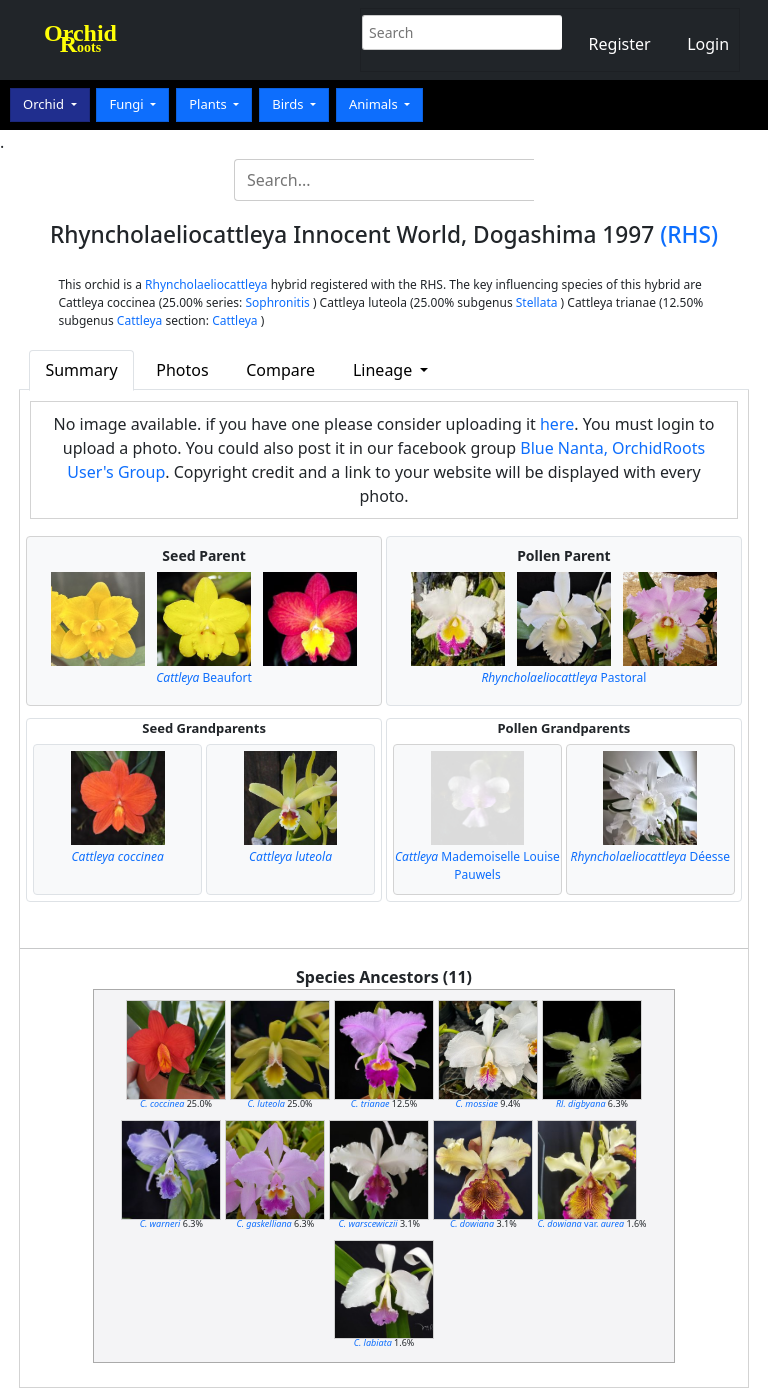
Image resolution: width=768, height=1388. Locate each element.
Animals (375, 104)
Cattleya (139, 320)
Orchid (45, 104)
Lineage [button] (384, 370)
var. (580, 1223)
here (557, 424)
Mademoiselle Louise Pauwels (477, 865)
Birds (289, 104)
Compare (280, 370)
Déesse (651, 856)
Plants (209, 104)
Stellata (537, 302)
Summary (81, 370)
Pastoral (563, 677)
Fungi (128, 104)
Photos (182, 370)
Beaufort (204, 677)
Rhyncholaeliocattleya (206, 284)
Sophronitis (277, 302)
